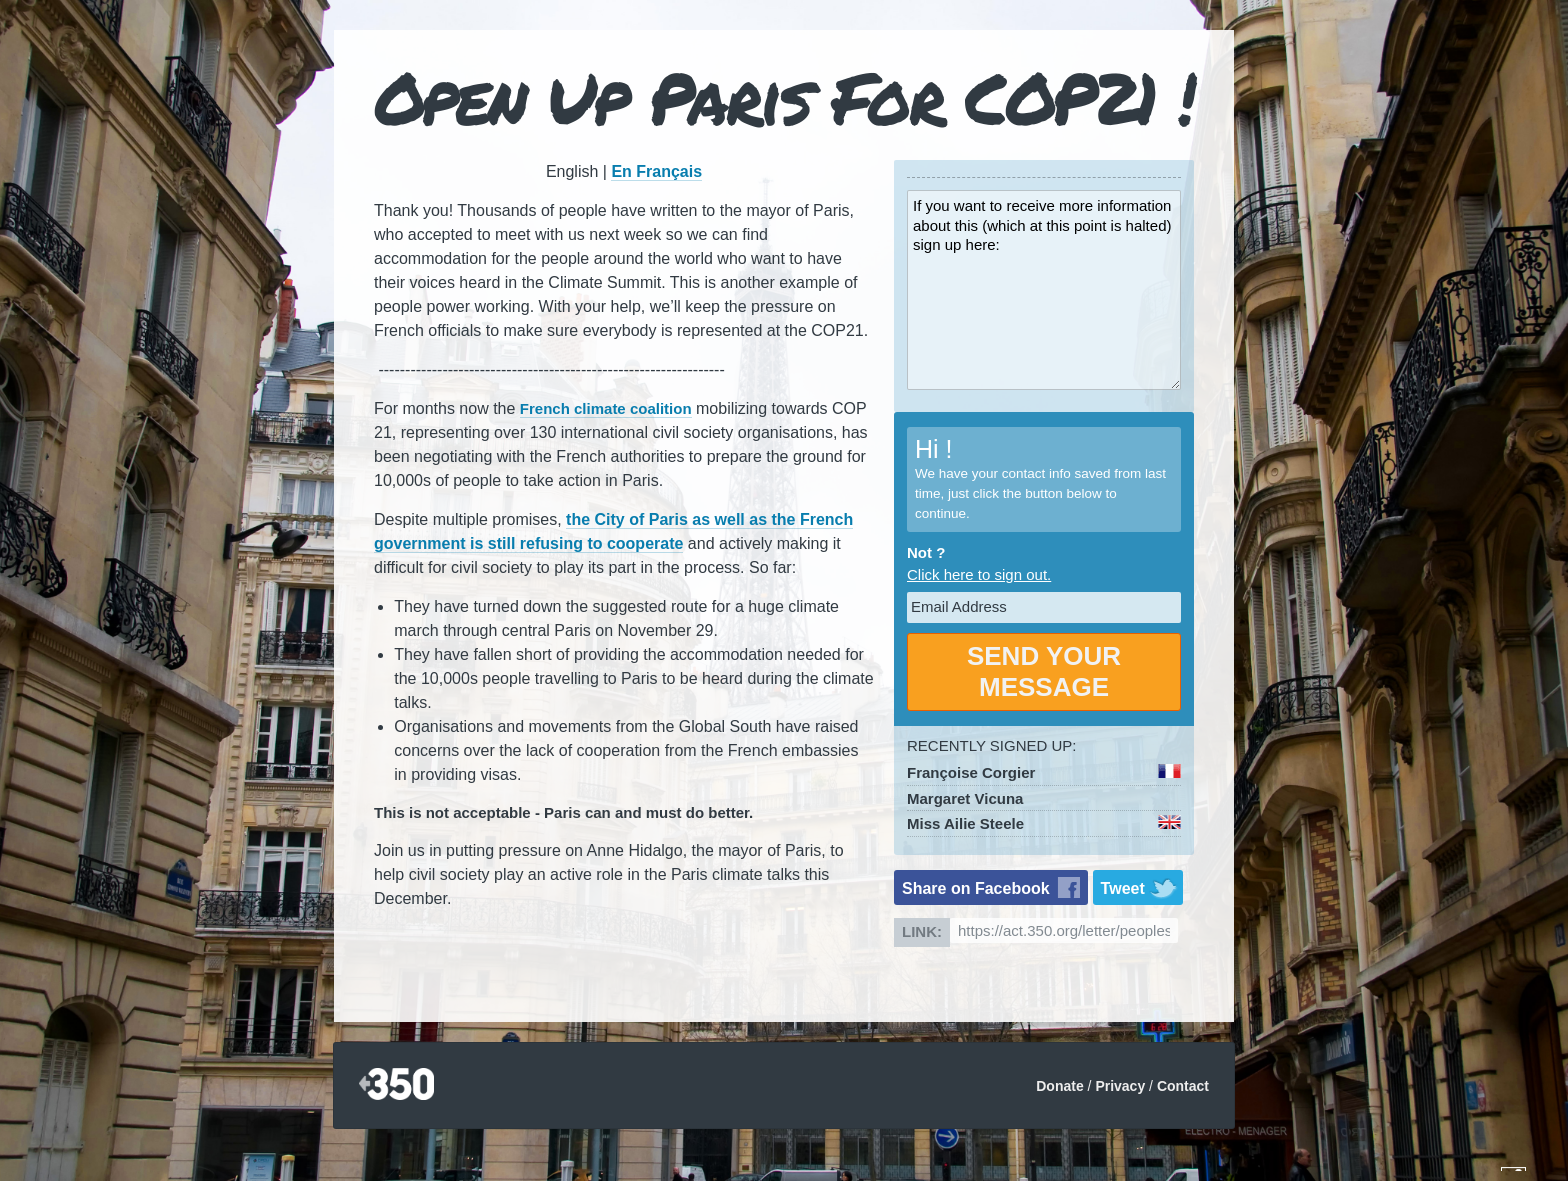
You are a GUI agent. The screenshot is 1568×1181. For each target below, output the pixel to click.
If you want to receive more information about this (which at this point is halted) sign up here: (1044, 290)
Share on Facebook (976, 888)
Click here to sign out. (979, 574)
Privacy (1120, 1086)
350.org (396, 1085)
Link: (922, 931)
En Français (656, 171)
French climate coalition (606, 408)
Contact (1183, 1086)
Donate (1059, 1086)
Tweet (1123, 888)
